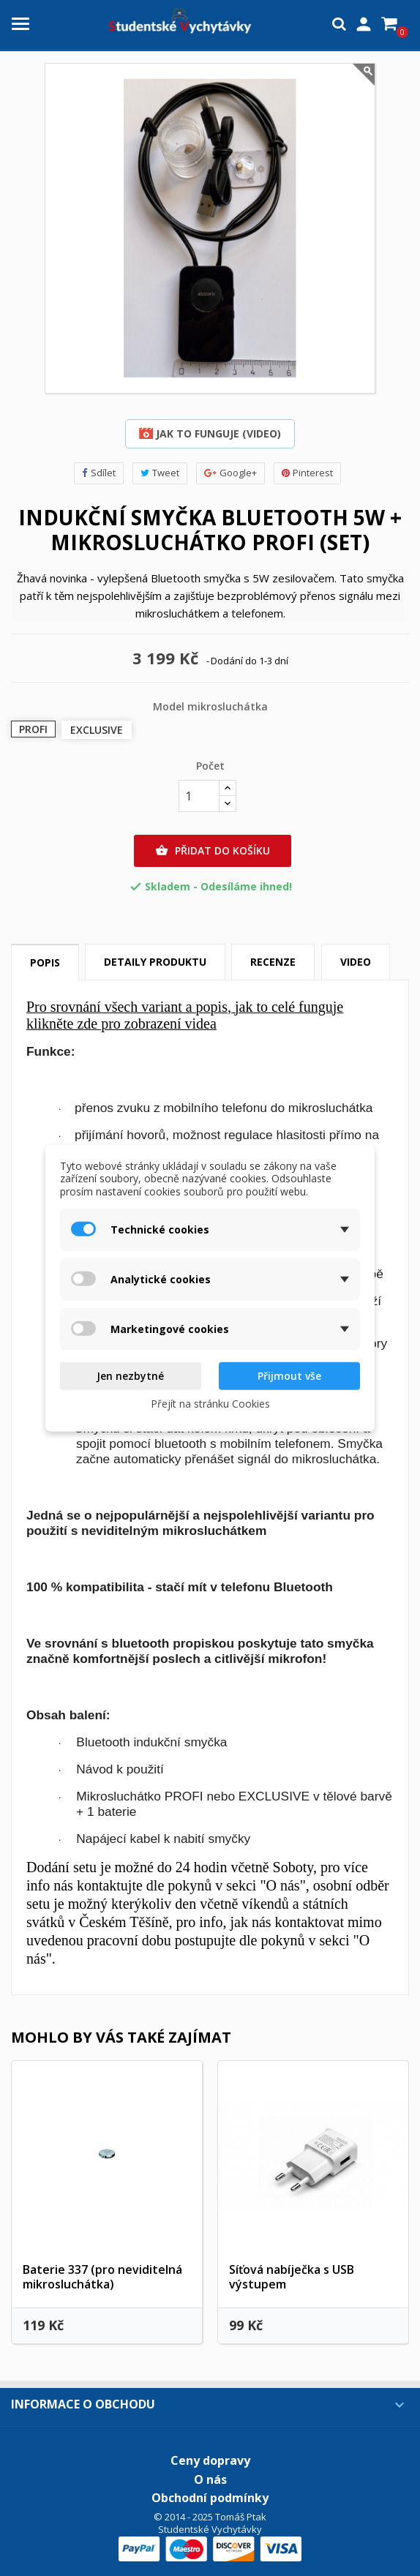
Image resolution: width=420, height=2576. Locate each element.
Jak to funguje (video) (210, 433)
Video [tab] (355, 962)
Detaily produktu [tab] (155, 962)
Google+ (230, 473)
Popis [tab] (45, 962)
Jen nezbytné (130, 1376)
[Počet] (199, 796)
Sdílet (99, 473)
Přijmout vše (289, 1376)
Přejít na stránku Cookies (210, 1403)
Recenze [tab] (273, 962)
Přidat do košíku (212, 851)
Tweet (159, 473)
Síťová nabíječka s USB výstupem (291, 2276)
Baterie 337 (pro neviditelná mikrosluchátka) (102, 2276)
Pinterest (307, 473)
